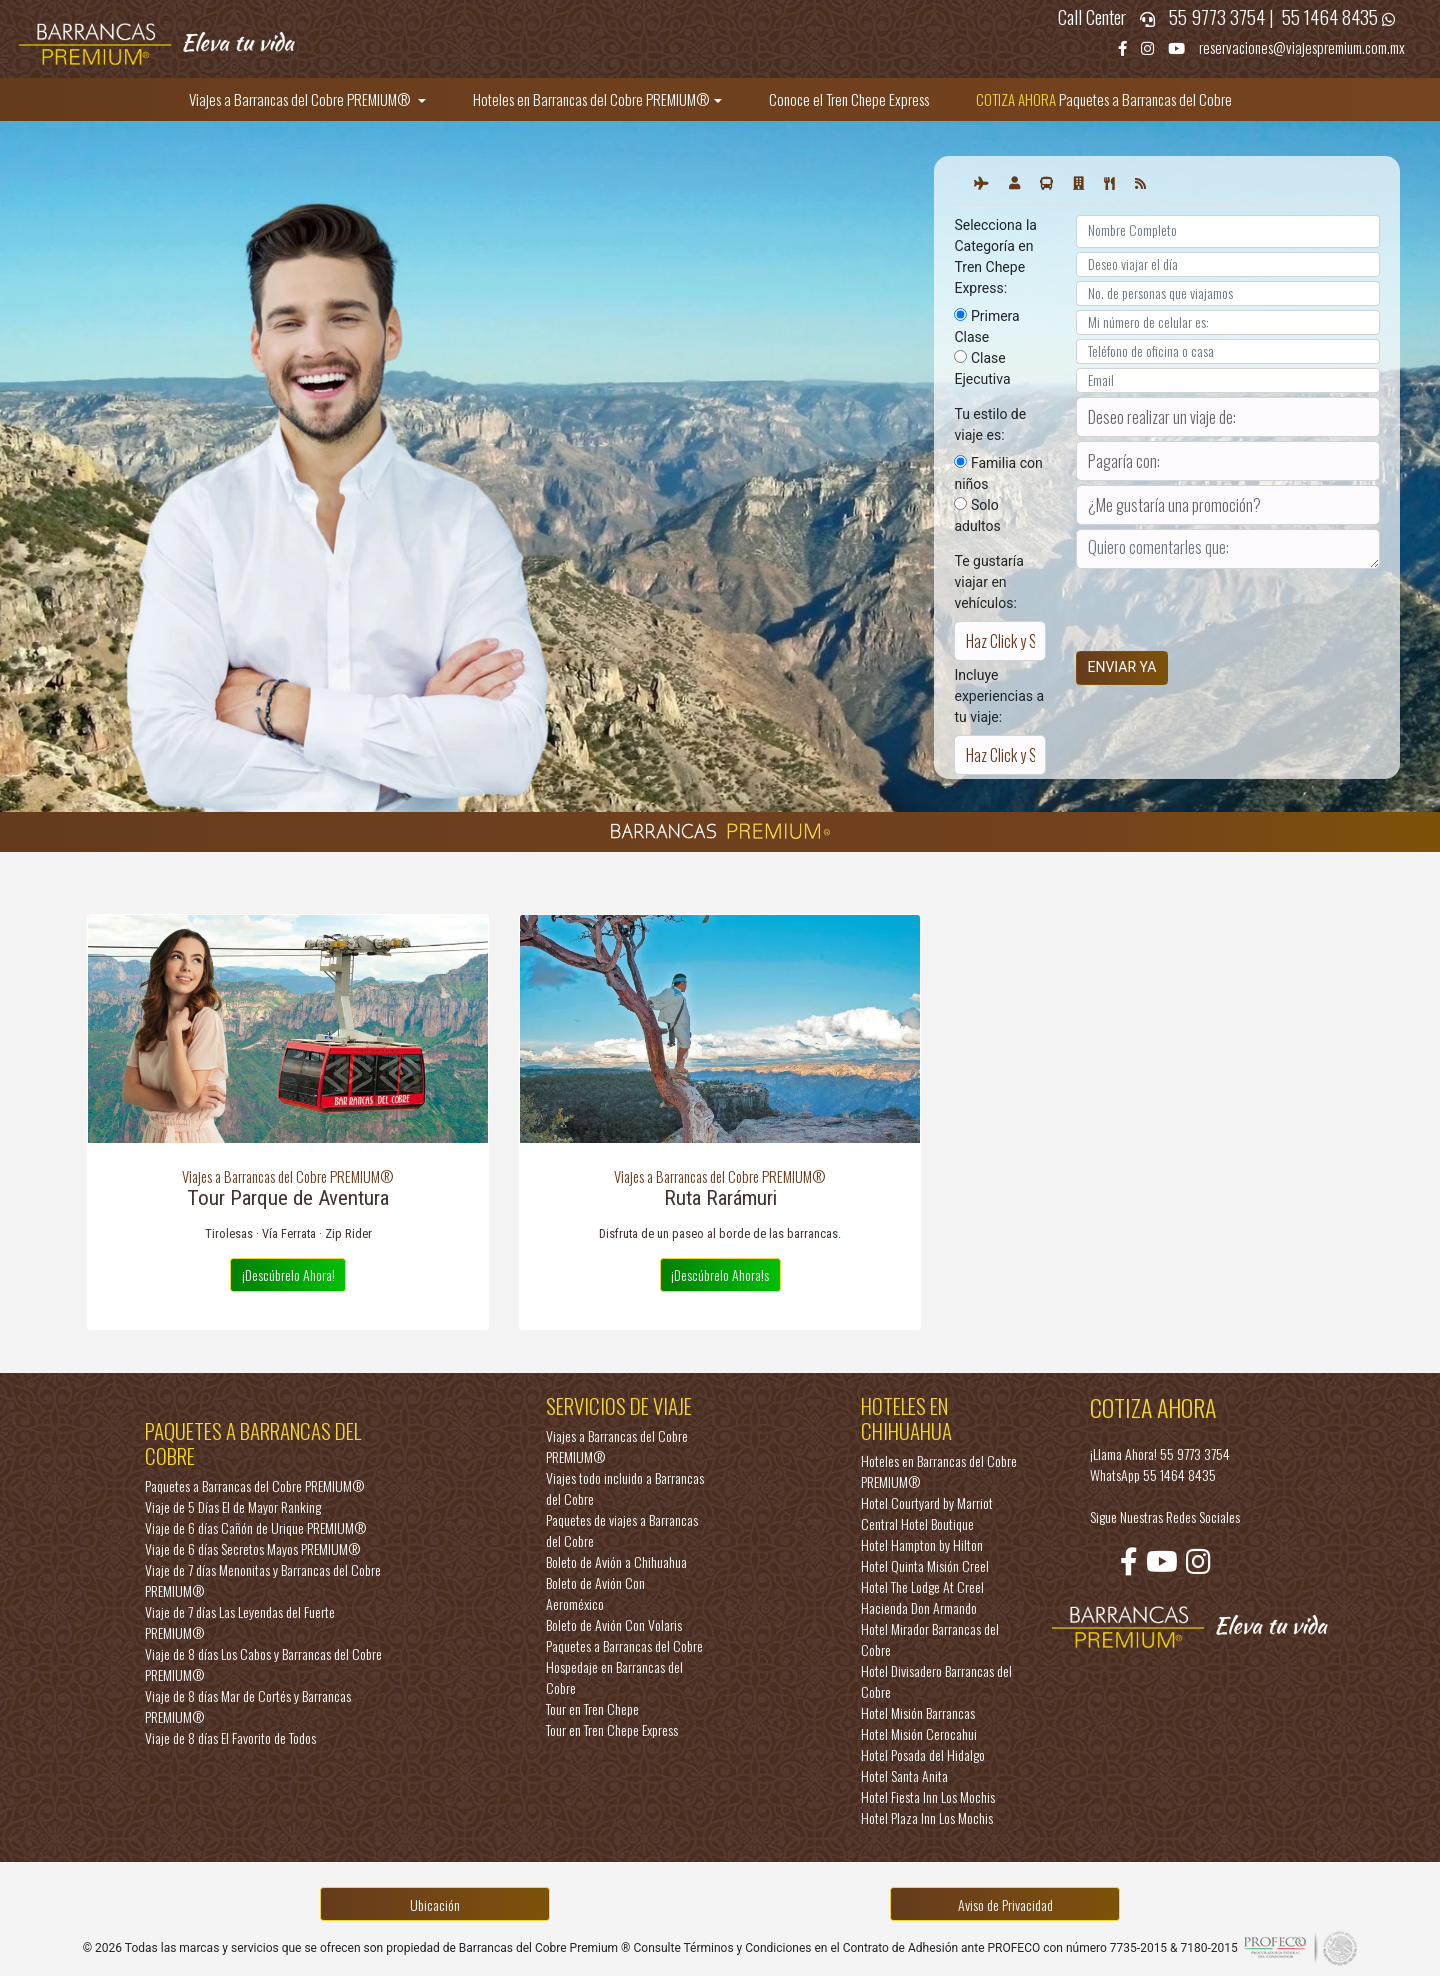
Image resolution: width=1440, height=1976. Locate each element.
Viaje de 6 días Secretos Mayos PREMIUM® (252, 1548)
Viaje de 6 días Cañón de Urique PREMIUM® (255, 1527)
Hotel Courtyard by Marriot (927, 1502)
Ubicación (435, 1904)
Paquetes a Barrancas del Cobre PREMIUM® (254, 1485)
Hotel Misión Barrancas (918, 1712)
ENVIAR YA (1122, 667)
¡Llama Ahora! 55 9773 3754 (1160, 1453)
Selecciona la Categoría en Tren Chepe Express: (995, 256)
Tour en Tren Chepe (592, 1708)
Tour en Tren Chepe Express (612, 1729)
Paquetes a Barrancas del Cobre (1104, 99)
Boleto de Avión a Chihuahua (616, 1561)
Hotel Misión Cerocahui (919, 1733)
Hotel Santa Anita (904, 1775)
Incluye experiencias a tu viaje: (999, 696)
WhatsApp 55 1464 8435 (1153, 1474)
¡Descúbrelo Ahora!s (720, 1274)
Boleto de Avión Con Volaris (614, 1624)
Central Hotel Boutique (917, 1523)
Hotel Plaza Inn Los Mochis (927, 1817)
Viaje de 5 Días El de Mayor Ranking (233, 1506)
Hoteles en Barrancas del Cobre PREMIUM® (591, 99)
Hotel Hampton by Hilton (922, 1544)
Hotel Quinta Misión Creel (925, 1565)
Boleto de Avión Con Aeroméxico (595, 1593)
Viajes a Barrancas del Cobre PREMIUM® (301, 99)
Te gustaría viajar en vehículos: (988, 582)
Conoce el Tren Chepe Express (849, 99)
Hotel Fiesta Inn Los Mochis (928, 1796)
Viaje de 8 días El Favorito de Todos (230, 1737)
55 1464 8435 (1332, 16)
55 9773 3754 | (1223, 16)
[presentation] (1228, 598)
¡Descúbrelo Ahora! (288, 1274)
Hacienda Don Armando (919, 1607)
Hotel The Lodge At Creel (922, 1586)
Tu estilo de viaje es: (990, 424)
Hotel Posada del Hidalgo (923, 1754)
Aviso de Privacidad (1005, 1904)
